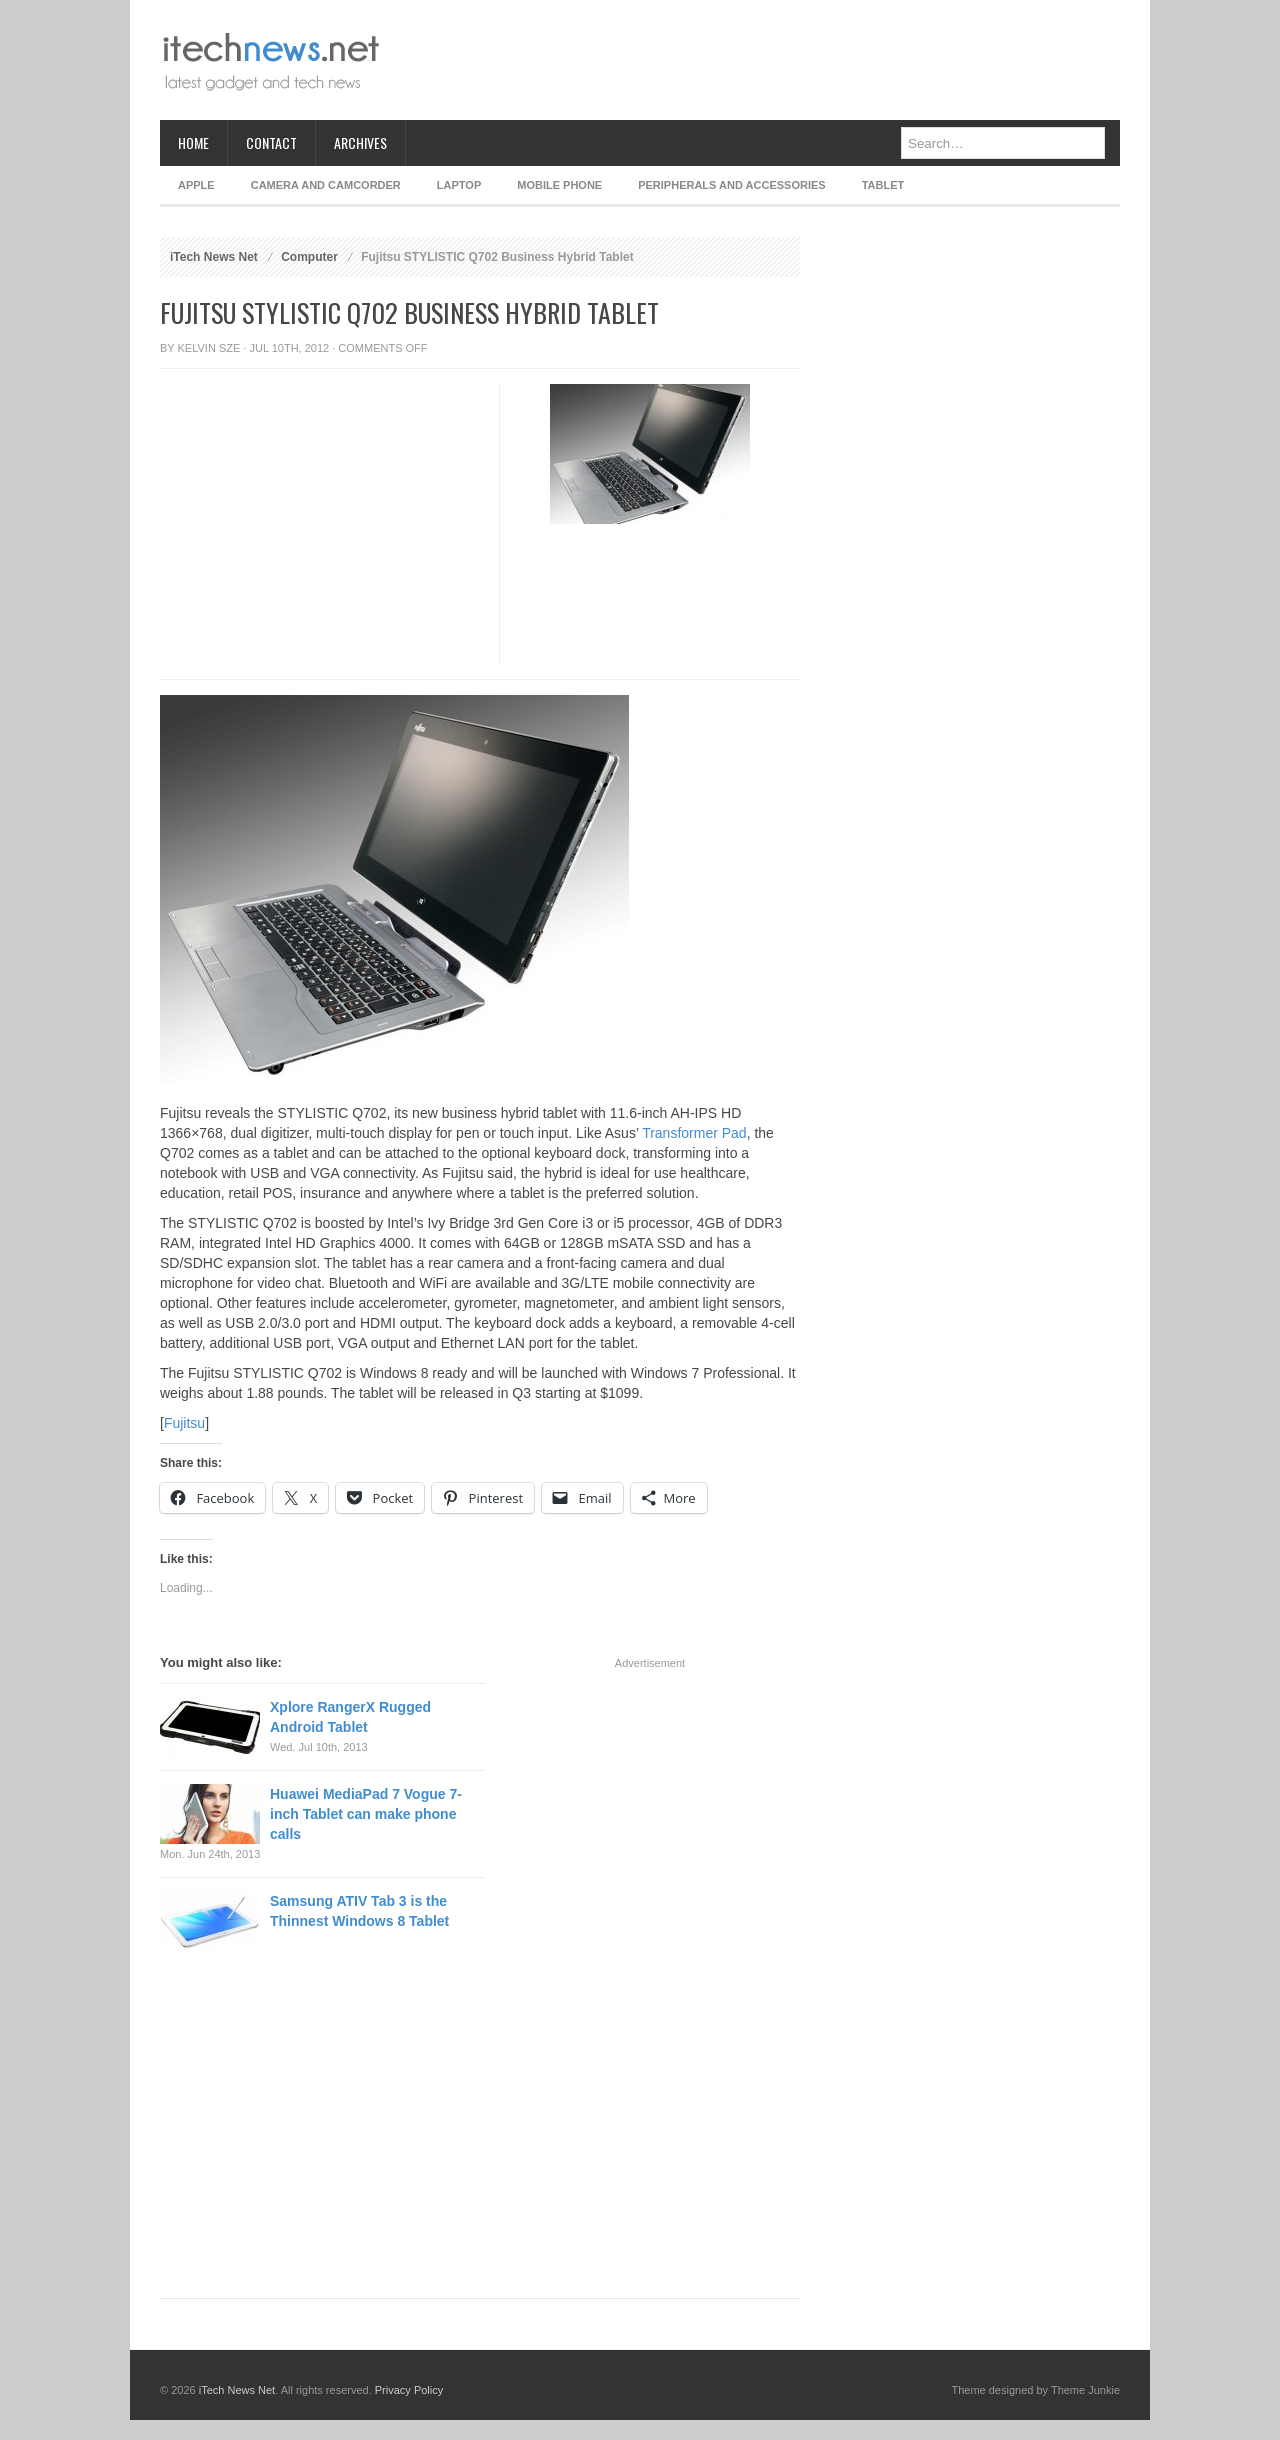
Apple (196, 185)
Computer (309, 257)
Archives (360, 142)
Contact (271, 142)
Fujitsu (184, 1423)
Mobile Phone (559, 185)
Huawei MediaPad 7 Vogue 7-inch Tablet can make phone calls (366, 1814)
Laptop (459, 185)
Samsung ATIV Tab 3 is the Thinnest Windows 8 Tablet (359, 1911)
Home (193, 142)
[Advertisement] (756, 60)
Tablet (883, 185)
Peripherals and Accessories (731, 185)
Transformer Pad (694, 1133)
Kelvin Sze (209, 348)
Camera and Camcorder (326, 185)
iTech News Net (214, 257)
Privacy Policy (409, 2390)
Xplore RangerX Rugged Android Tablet (350, 1717)
